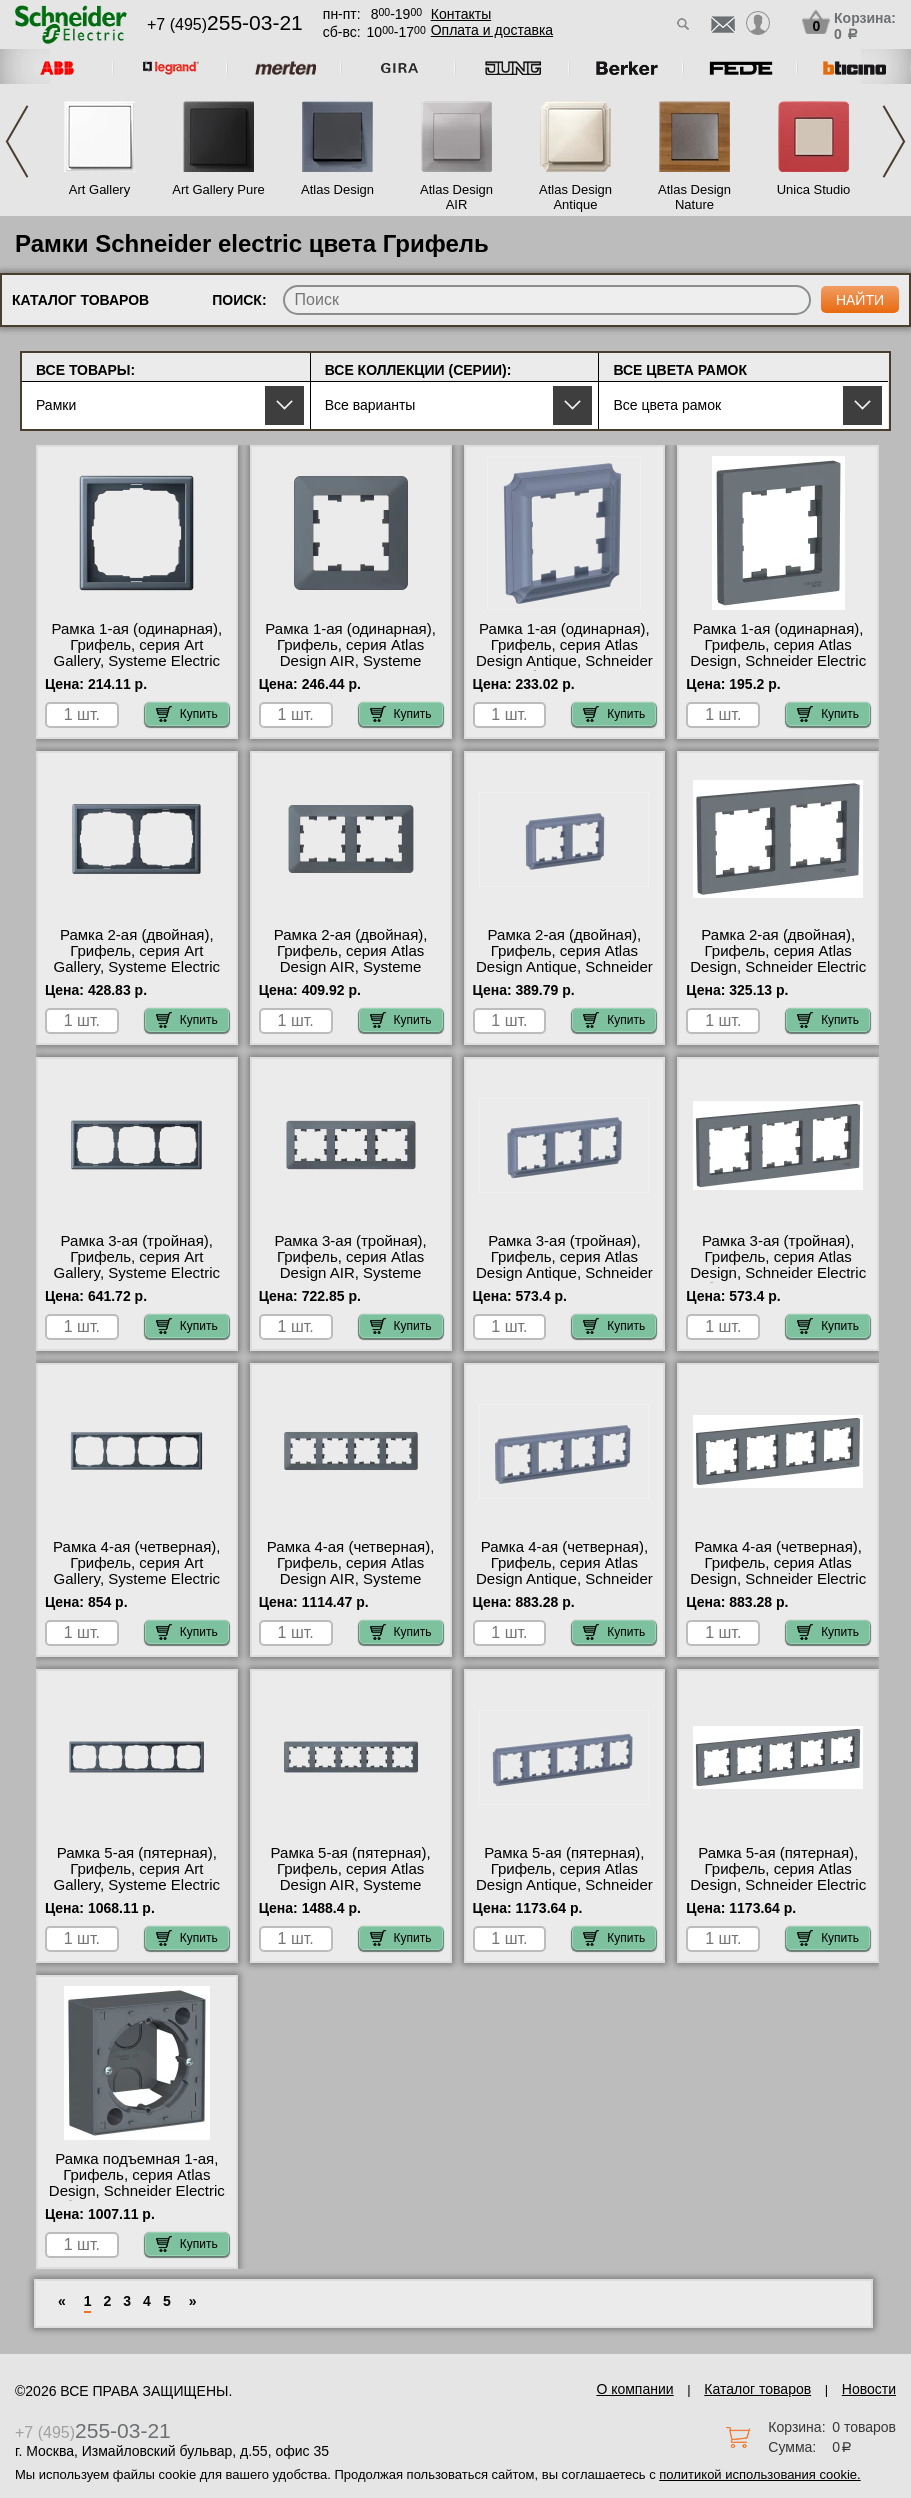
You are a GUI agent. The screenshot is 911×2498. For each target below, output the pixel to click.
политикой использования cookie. (759, 2474)
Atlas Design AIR (456, 197)
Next (894, 141)
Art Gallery (99, 189)
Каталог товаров (757, 2389)
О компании (634, 2389)
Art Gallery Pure (218, 189)
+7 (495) (225, 24)
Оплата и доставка (492, 30)
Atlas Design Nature (694, 197)
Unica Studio (814, 189)
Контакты (461, 14)
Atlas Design (337, 189)
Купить (187, 714)
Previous (17, 141)
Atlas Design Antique (575, 197)
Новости (869, 2389)
